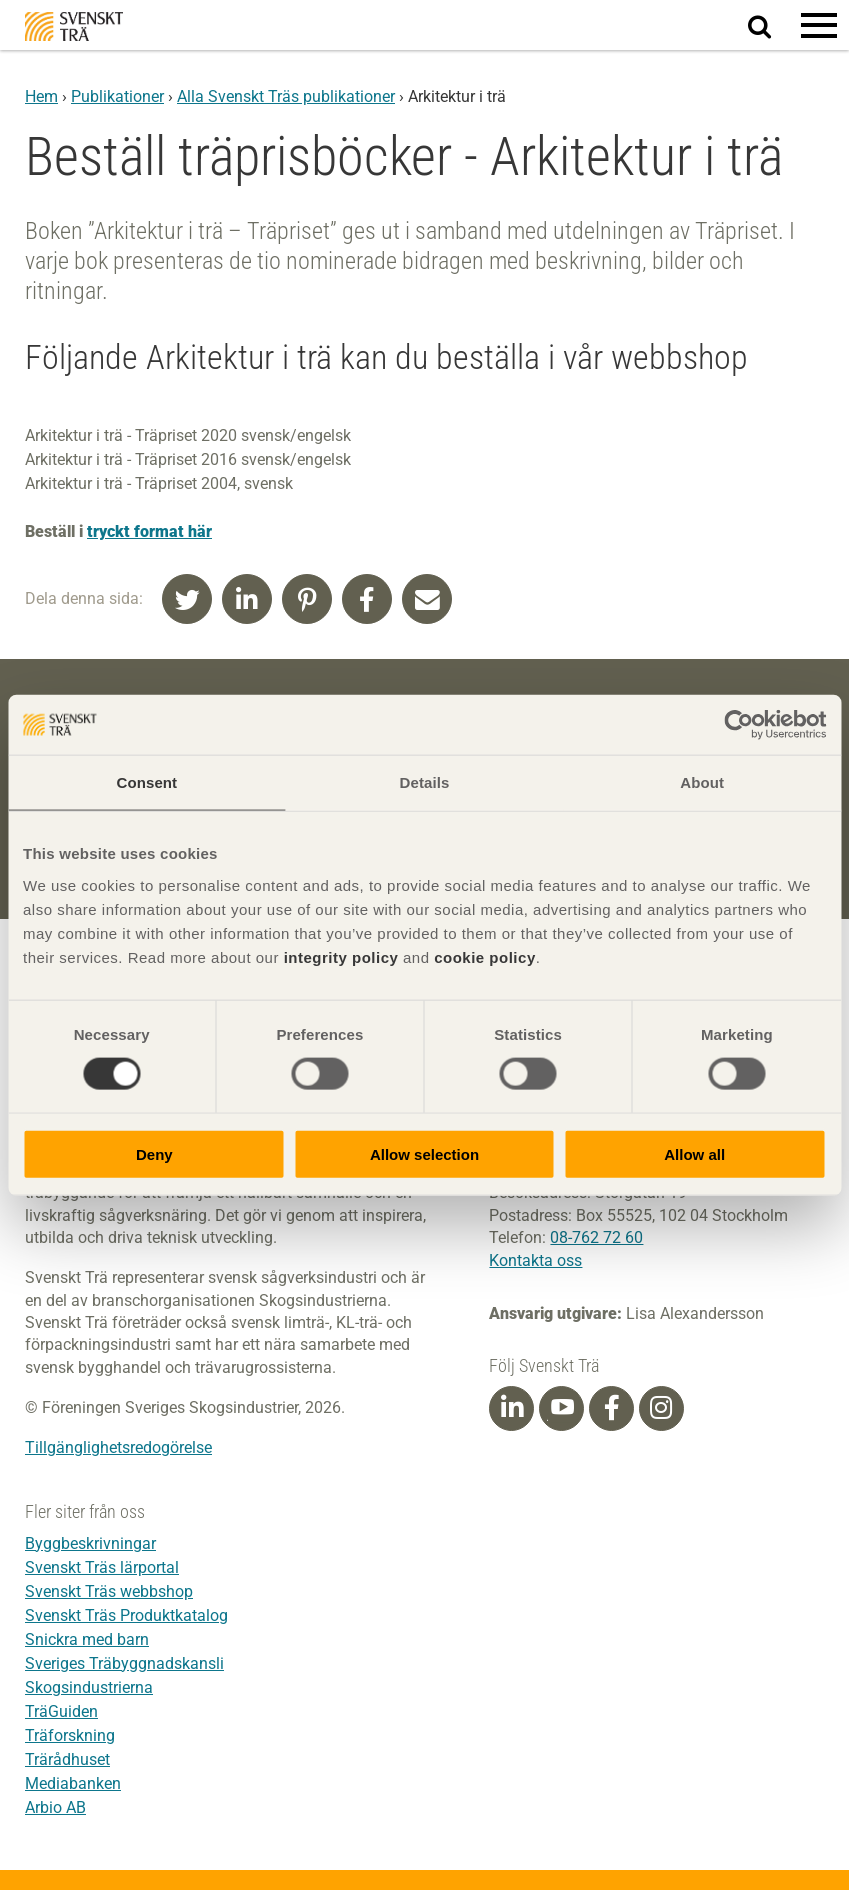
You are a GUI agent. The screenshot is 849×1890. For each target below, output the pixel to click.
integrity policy (341, 956)
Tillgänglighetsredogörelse (118, 1447)
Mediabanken (73, 1783)
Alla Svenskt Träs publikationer (286, 96)
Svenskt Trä (74, 26)
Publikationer (117, 96)
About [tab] (702, 782)
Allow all (694, 1153)
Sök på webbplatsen (771, 26)
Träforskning (70, 1735)
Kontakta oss (535, 1260)
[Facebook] (612, 1408)
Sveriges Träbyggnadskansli (124, 1663)
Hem (41, 96)
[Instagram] (661, 1408)
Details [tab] (425, 782)
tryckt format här (149, 531)
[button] (819, 25)
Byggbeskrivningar (90, 1543)
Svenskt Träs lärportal (102, 1567)
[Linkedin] (512, 1408)
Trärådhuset (67, 1759)
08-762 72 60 (596, 1237)
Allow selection (424, 1153)
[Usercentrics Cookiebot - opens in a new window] (738, 725)
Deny (154, 1153)
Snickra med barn (87, 1639)
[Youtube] (561, 1408)
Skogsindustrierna (89, 1687)
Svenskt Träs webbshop (109, 1591)
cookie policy (485, 956)
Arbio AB (55, 1807)
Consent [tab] (146, 782)
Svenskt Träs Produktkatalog (126, 1615)
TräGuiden (61, 1711)
